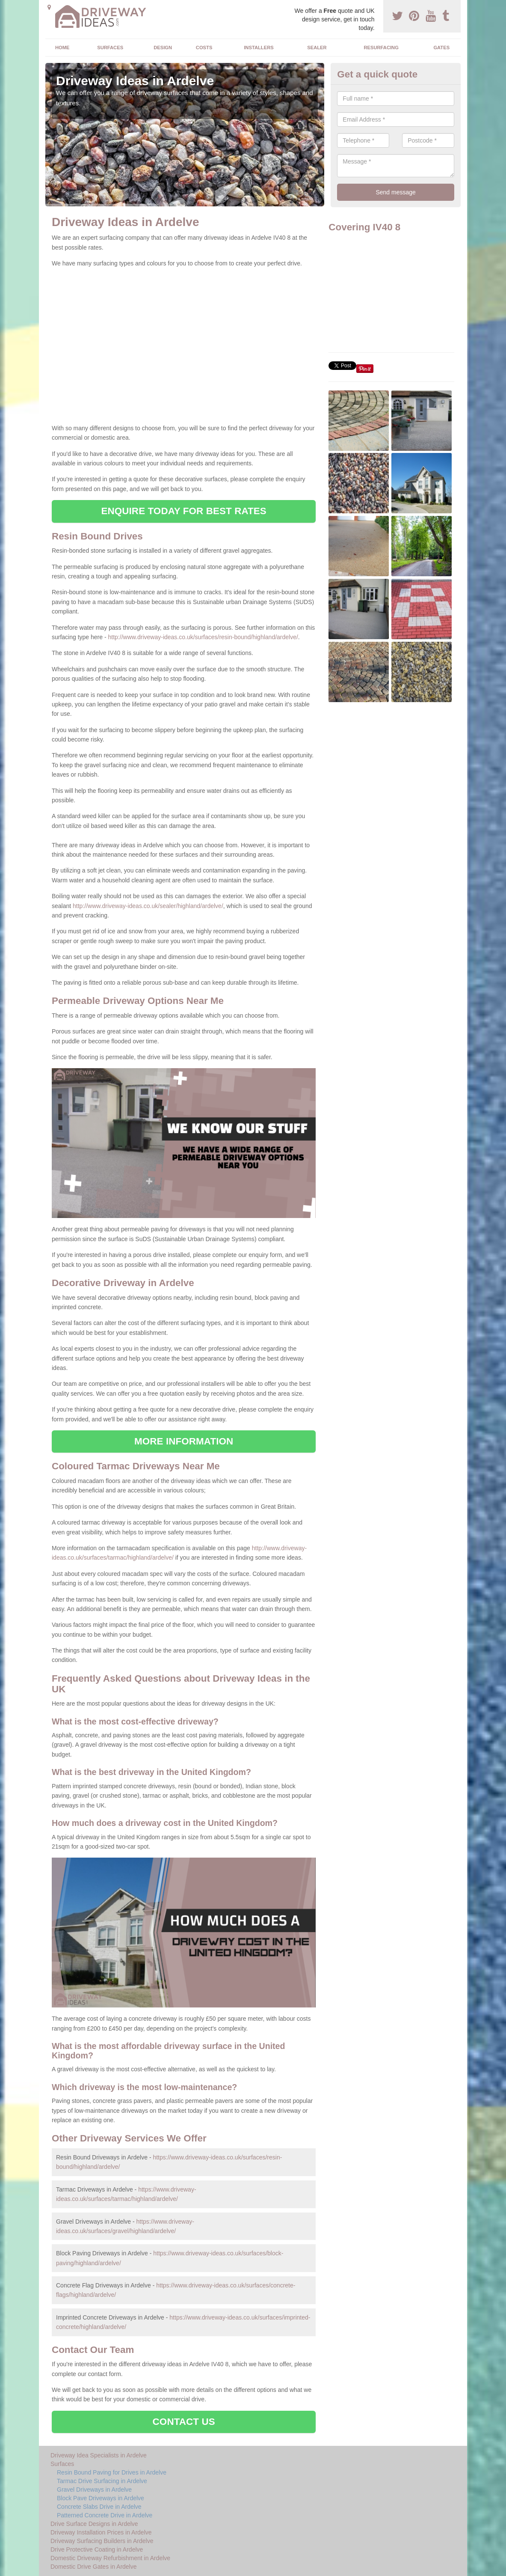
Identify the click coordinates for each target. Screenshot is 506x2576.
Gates (441, 47)
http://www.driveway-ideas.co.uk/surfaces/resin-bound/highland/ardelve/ (203, 637)
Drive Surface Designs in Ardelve (94, 2523)
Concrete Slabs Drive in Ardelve (99, 2506)
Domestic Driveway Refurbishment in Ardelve (110, 2558)
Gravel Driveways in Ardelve (94, 2489)
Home (62, 47)
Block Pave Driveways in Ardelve (100, 2498)
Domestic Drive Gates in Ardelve (93, 2566)
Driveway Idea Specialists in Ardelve (98, 2455)
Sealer (316, 47)
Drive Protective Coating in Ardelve (96, 2549)
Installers (258, 47)
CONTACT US (184, 2421)
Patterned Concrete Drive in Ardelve (104, 2515)
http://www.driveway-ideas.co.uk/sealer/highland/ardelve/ (148, 905)
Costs (204, 47)
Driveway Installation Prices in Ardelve (101, 2532)
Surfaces (110, 47)
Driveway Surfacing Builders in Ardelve (101, 2540)
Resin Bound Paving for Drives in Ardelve (111, 2472)
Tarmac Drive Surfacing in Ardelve (102, 2481)
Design (163, 47)
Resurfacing (381, 47)
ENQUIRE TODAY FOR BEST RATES (183, 511)
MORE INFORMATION (183, 1441)
